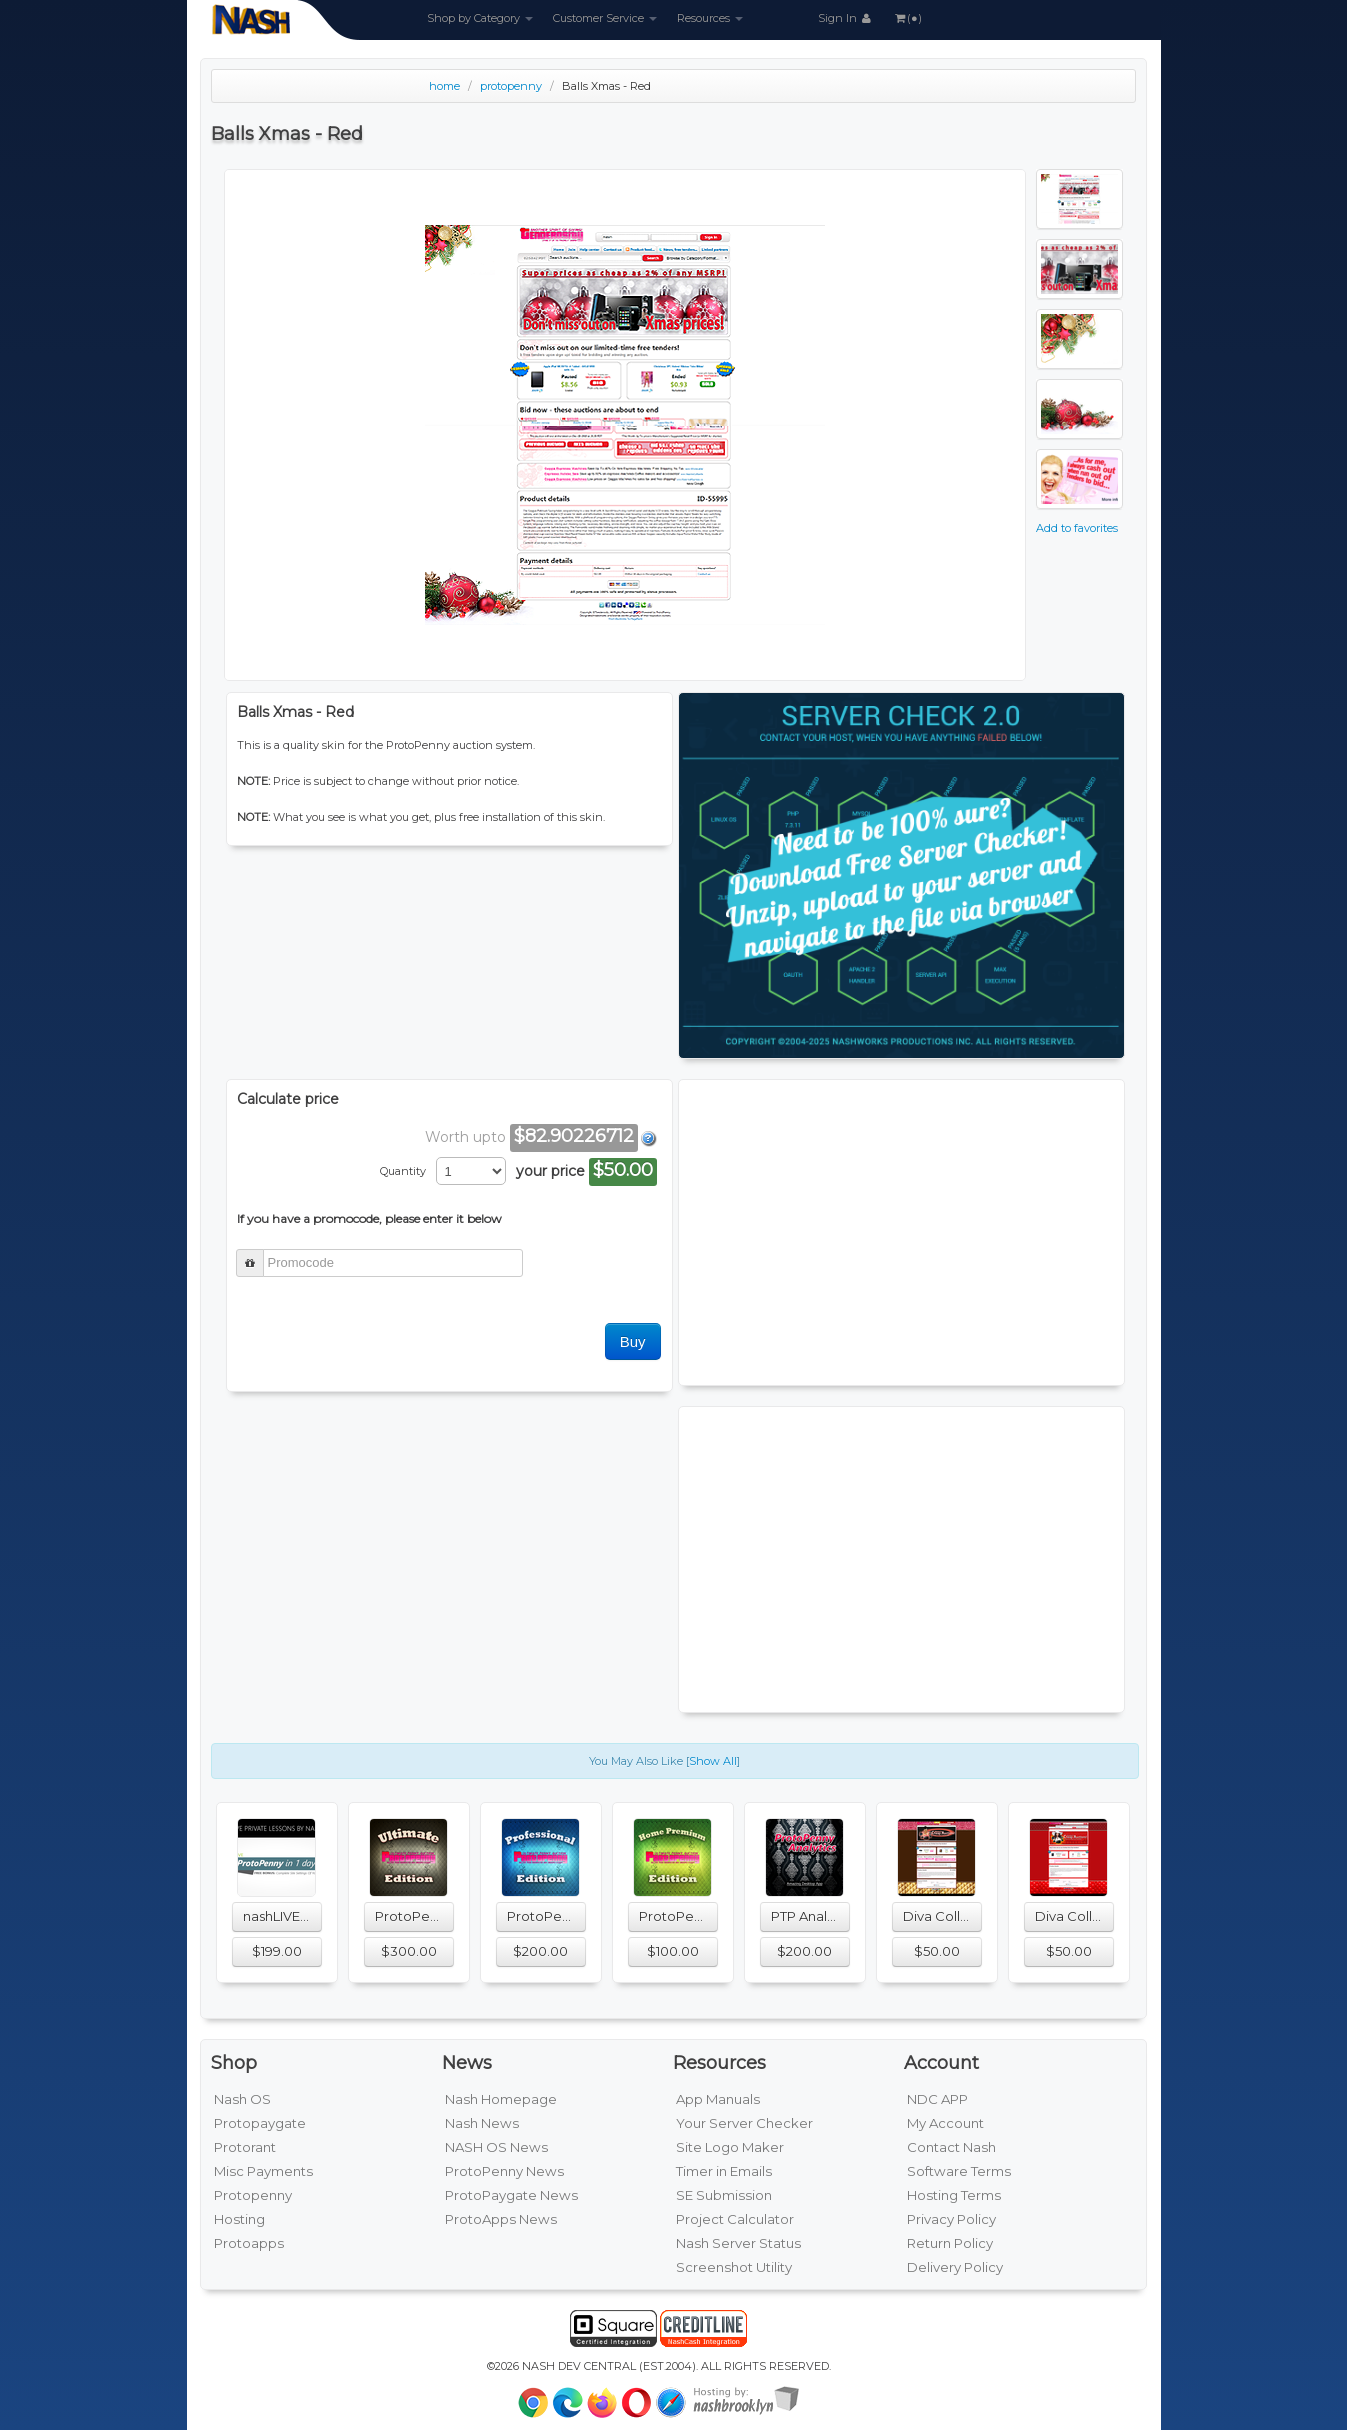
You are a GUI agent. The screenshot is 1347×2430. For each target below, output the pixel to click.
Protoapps (249, 2243)
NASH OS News (496, 2147)
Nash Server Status (738, 2243)
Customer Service (605, 18)
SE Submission (724, 2195)
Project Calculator (735, 2219)
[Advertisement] (901, 1230)
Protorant (245, 2147)
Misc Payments (263, 2171)
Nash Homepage (501, 2099)
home (444, 86)
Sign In (846, 18)
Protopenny (253, 2195)
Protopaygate (260, 2123)
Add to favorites (1077, 528)
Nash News (482, 2123)
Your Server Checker (744, 2123)
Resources (710, 18)
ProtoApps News (501, 2219)
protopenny (511, 86)
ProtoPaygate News (511, 2195)
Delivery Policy (955, 2267)
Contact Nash (951, 2147)
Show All (713, 1761)
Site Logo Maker (730, 2147)
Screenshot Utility (734, 2267)
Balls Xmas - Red (606, 86)
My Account (945, 2123)
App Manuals (718, 2099)
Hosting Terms (954, 2195)
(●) (907, 18)
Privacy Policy (951, 2219)
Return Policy (950, 2243)
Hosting (239, 2219)
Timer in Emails (724, 2171)
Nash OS (242, 2099)
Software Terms (959, 2171)
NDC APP (937, 2099)
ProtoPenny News (504, 2171)
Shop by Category (480, 18)
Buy (633, 1341)
